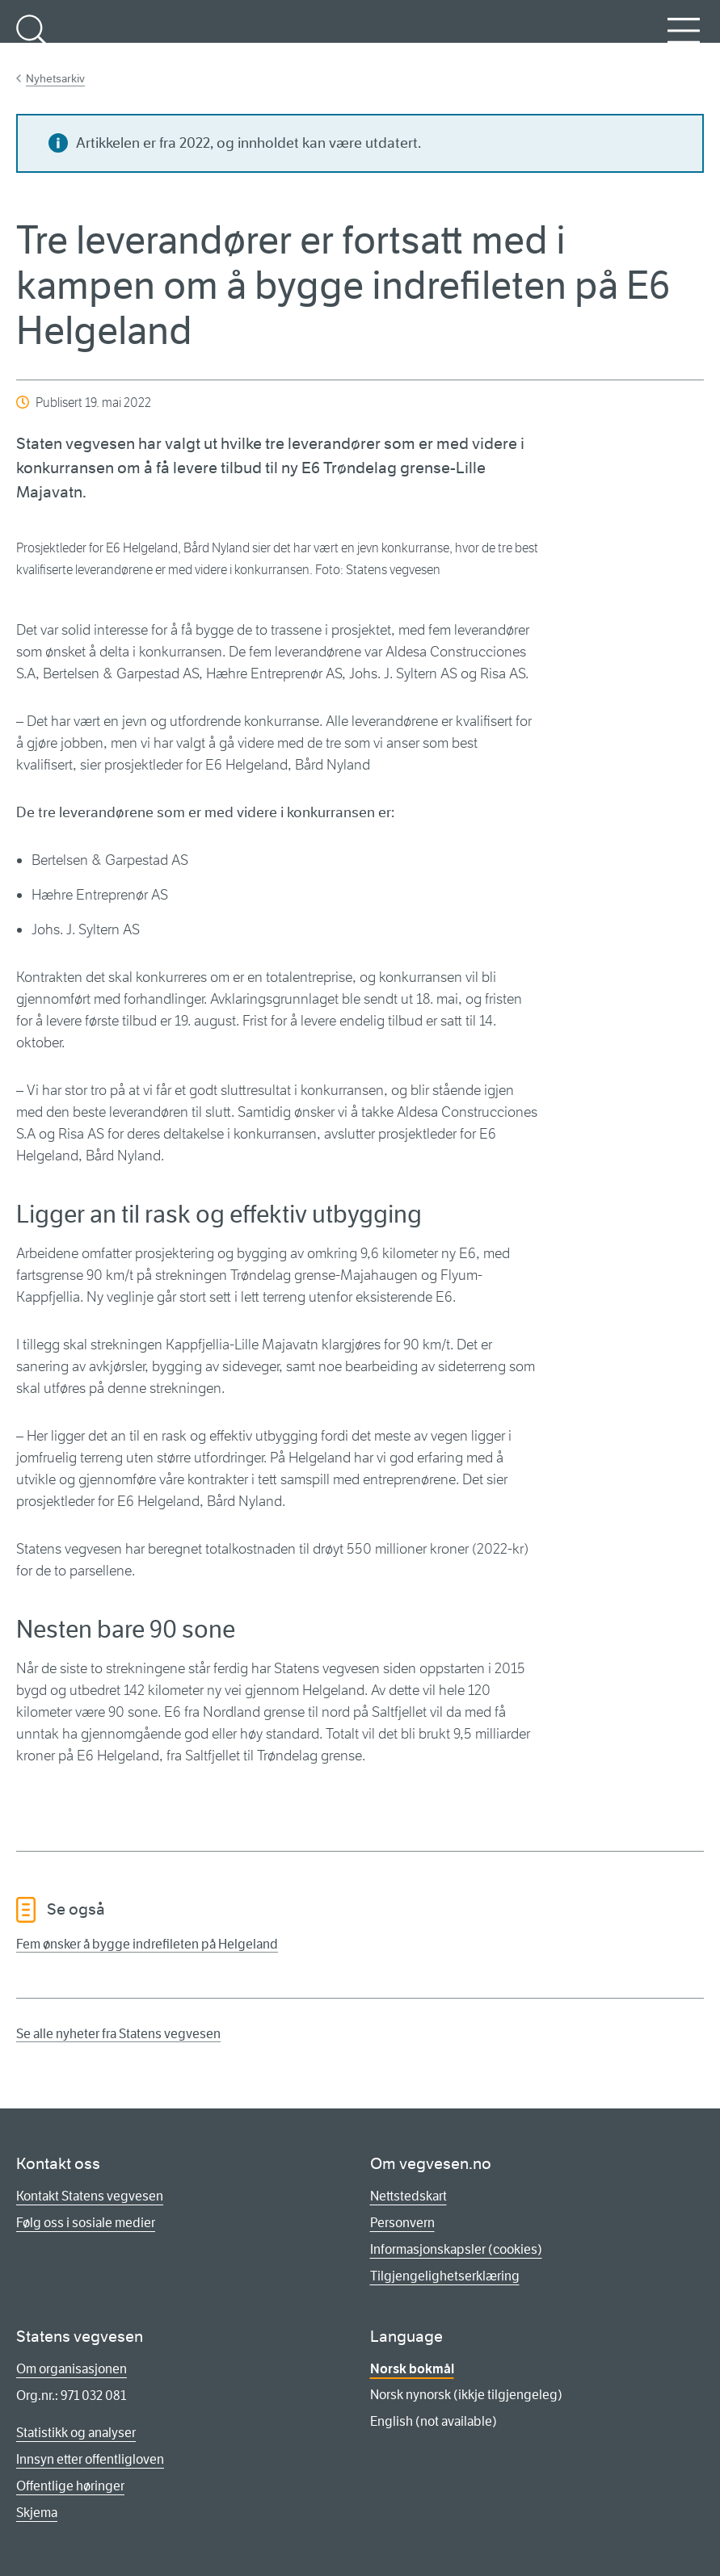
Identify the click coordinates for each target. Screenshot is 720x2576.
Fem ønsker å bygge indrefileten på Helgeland (147, 1944)
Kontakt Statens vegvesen (89, 2196)
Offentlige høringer (70, 2486)
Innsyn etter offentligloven (90, 2459)
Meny (683, 40)
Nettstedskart (408, 2196)
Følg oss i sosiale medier (85, 2222)
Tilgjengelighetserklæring (445, 2276)
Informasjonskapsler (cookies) (456, 2249)
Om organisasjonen (71, 2369)
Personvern (402, 2222)
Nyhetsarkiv (55, 78)
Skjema (36, 2512)
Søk (32, 40)
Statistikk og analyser (76, 2432)
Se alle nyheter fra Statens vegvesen (118, 2033)
